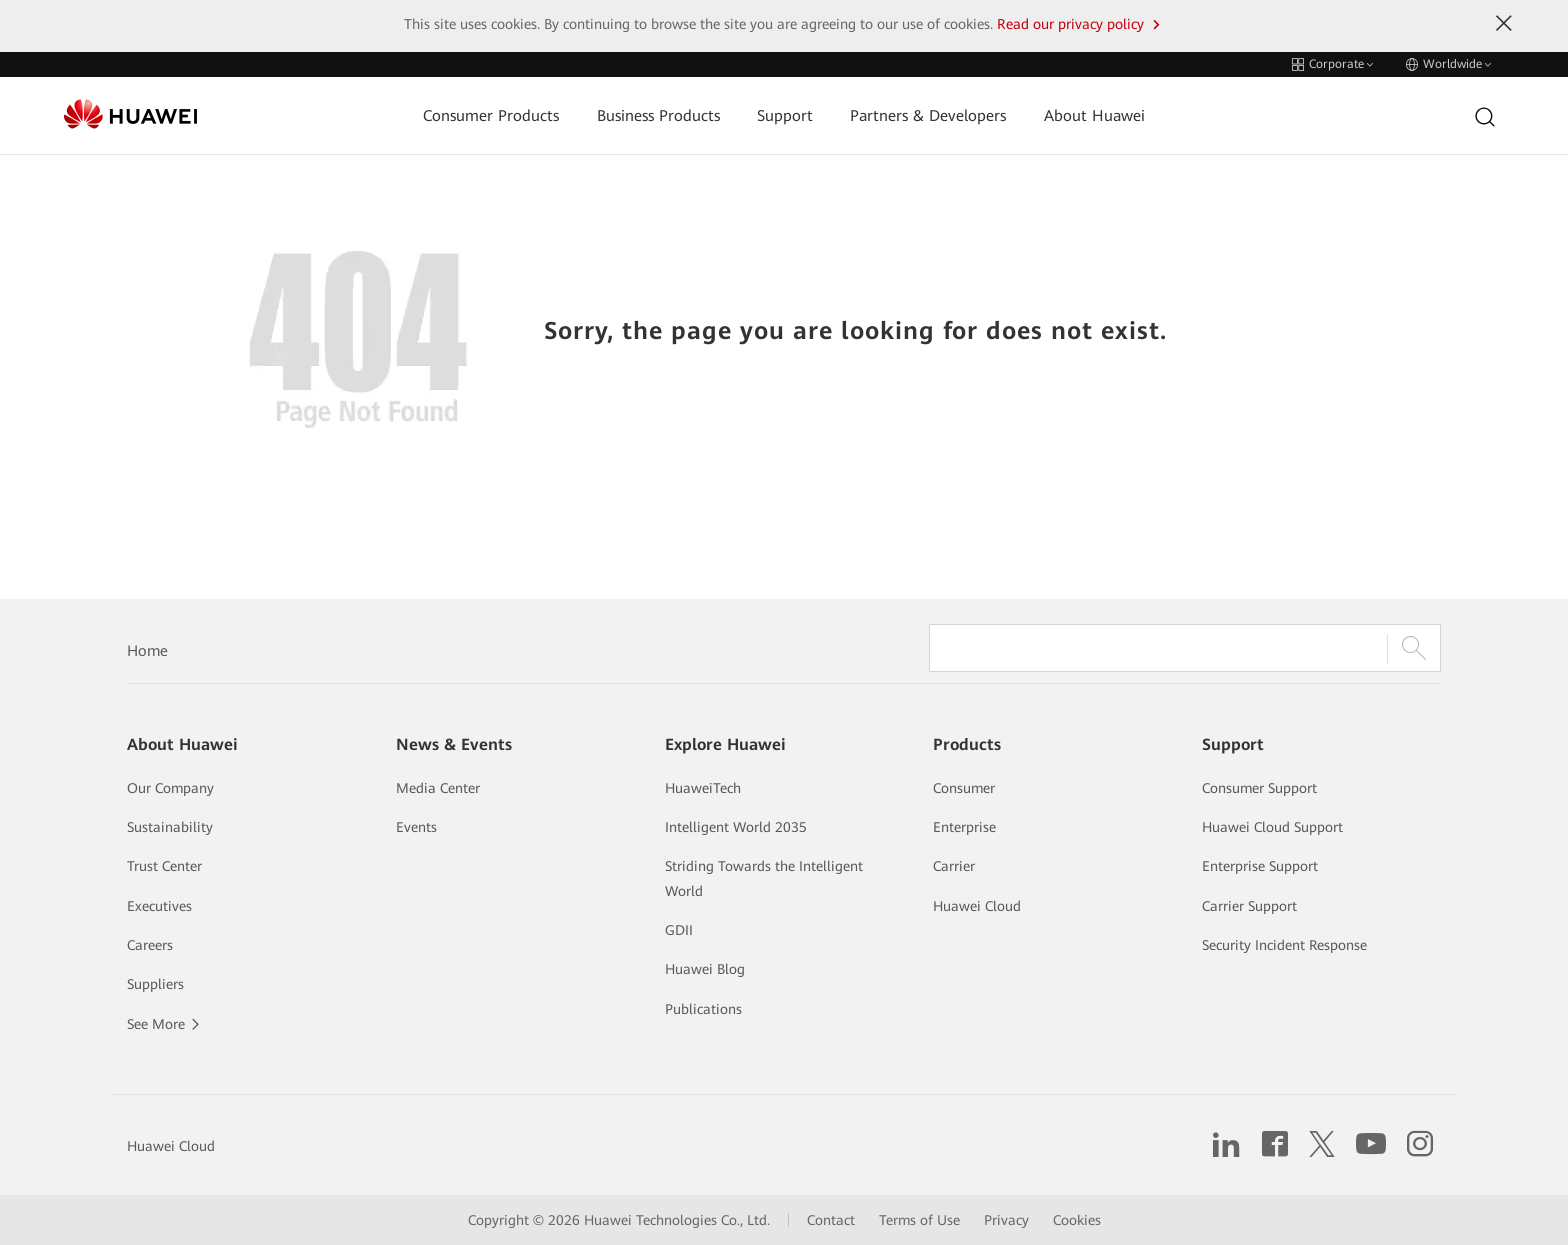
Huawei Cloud (977, 906)
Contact (831, 1220)
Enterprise (964, 827)
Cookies (1077, 1220)
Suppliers (155, 984)
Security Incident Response (1284, 945)
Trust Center (164, 866)
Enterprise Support (1260, 866)
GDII (679, 930)
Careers (150, 945)
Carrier (954, 866)
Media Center (438, 788)
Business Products (658, 116)
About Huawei (1094, 116)
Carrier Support (1249, 906)
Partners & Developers (928, 116)
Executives (159, 906)
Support (785, 116)
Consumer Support (1259, 788)
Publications (703, 1009)
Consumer (964, 788)
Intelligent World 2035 (736, 827)
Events (416, 827)
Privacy (1006, 1220)
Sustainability (170, 827)
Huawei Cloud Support (1272, 827)
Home (147, 651)
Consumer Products (491, 116)
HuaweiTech (703, 788)
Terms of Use (919, 1220)
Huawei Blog (705, 969)
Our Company (170, 788)
